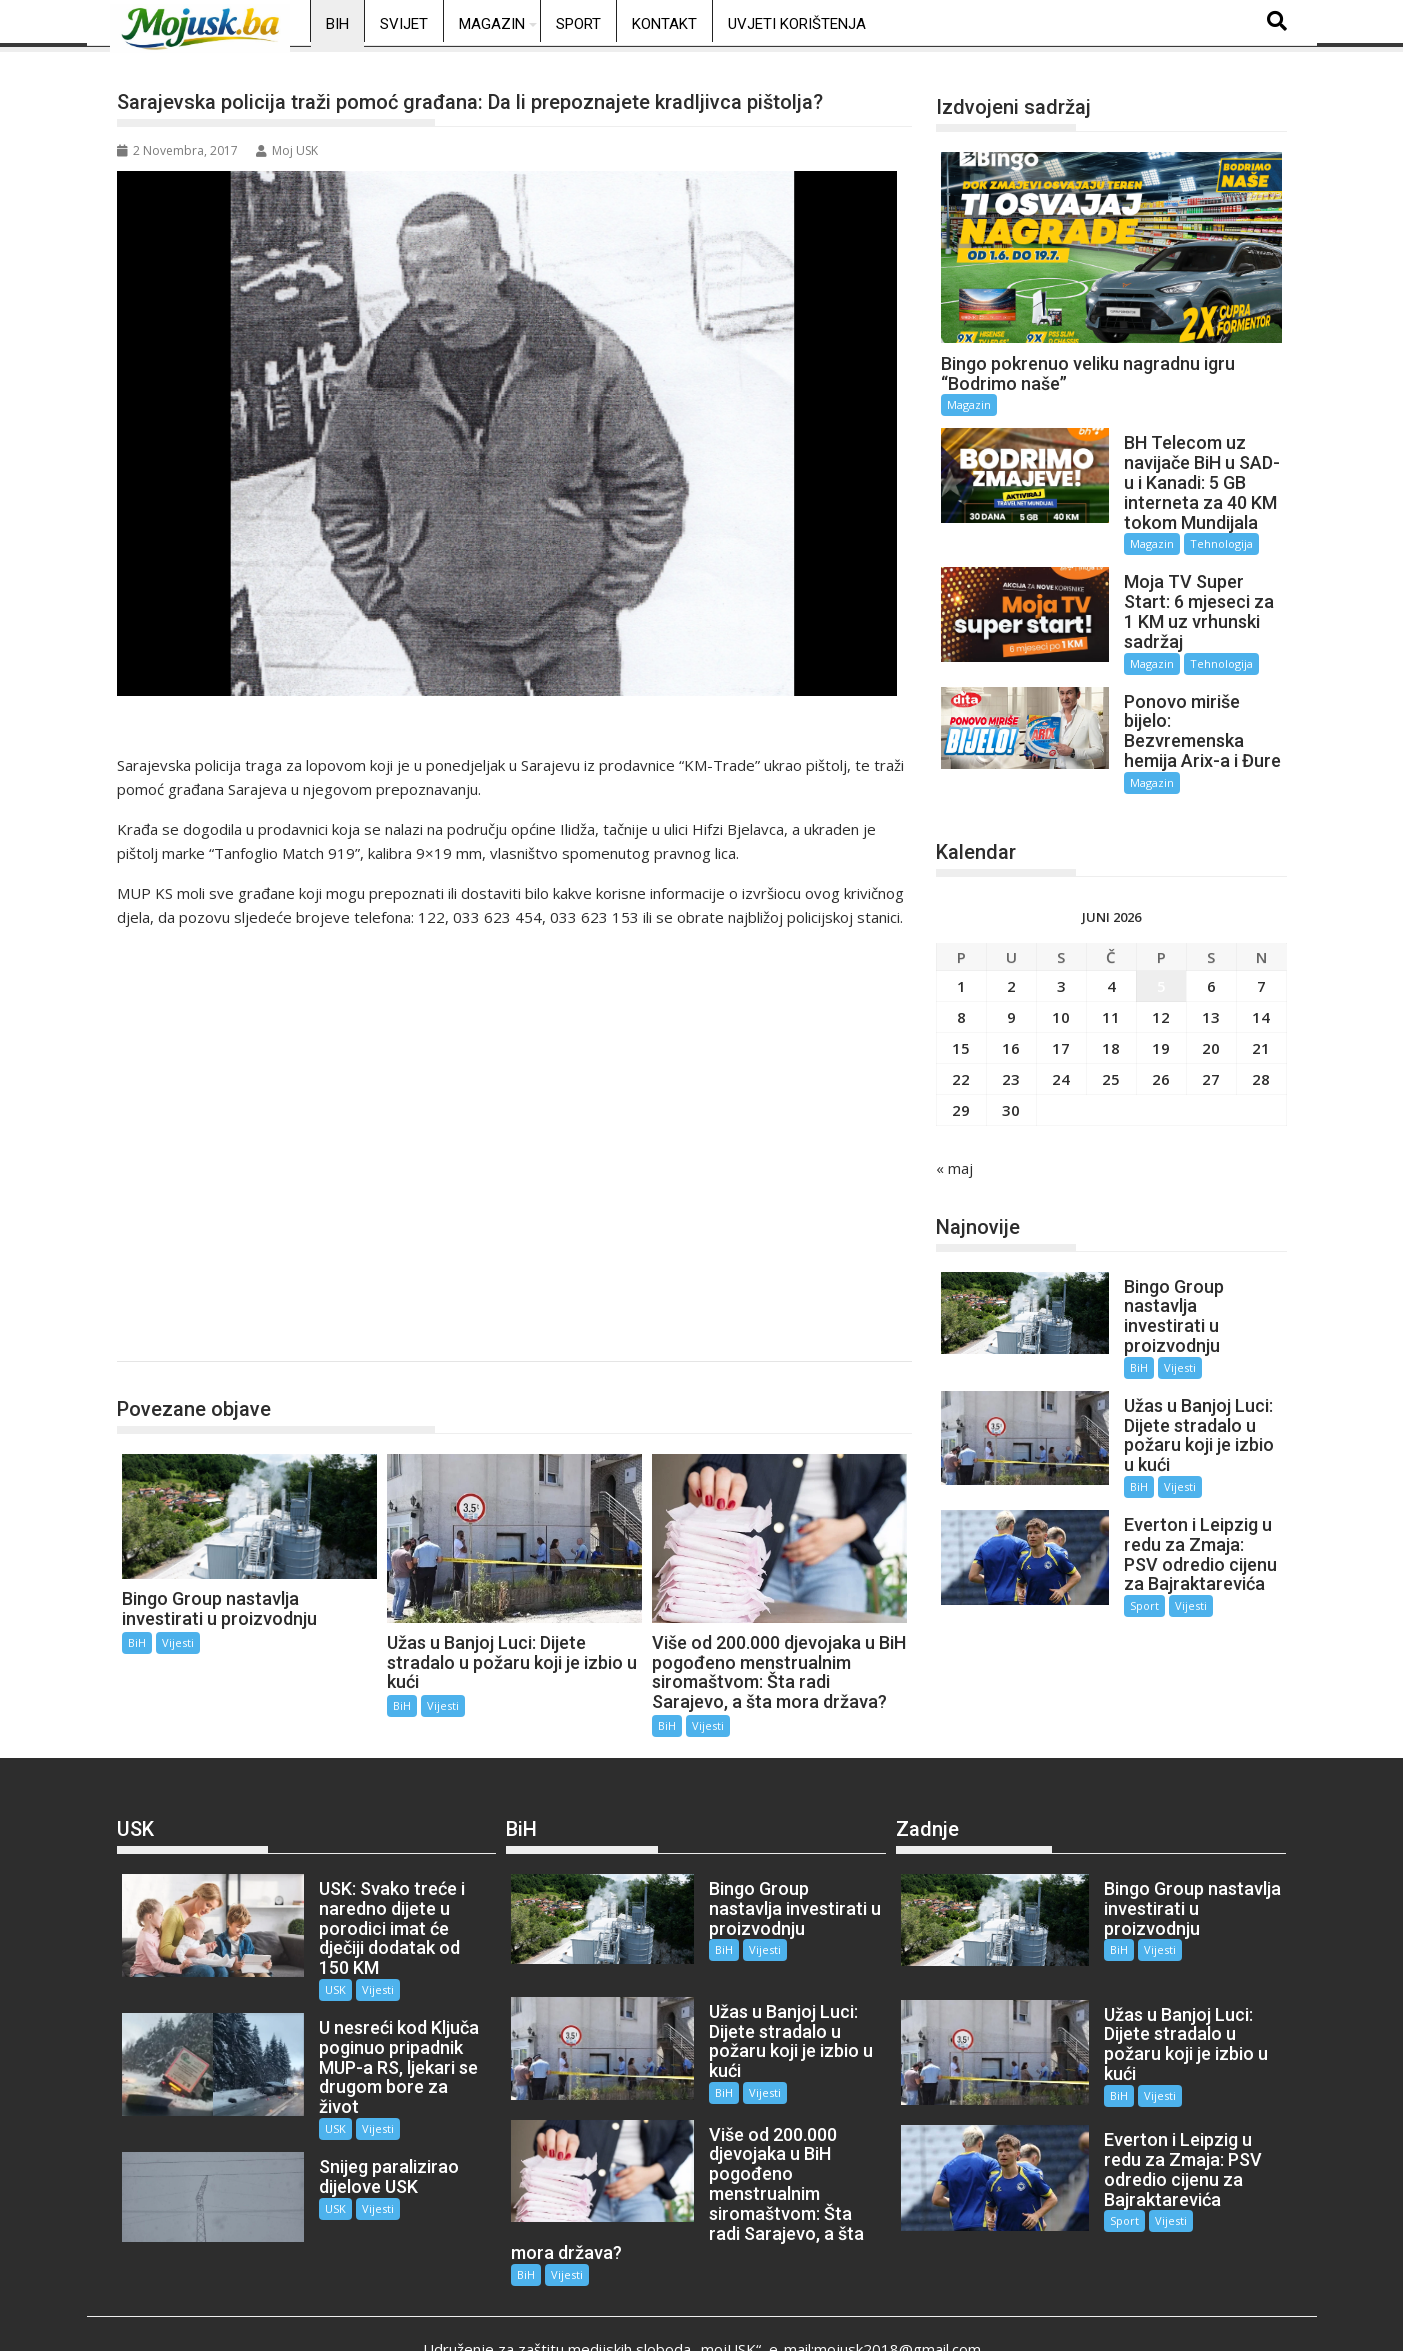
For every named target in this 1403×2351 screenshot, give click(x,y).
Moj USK (287, 150)
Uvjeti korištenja (797, 24)
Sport (578, 24)
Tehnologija (1038, 543)
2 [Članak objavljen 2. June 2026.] (1011, 953)
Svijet (404, 24)
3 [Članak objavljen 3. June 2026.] (1061, 953)
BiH (337, 24)
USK (312, 1969)
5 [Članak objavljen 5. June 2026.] (1161, 953)
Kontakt (664, 24)
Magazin (492, 24)
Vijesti (178, 1642)
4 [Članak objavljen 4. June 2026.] (1111, 953)
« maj (954, 1135)
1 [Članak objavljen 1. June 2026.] (961, 953)
